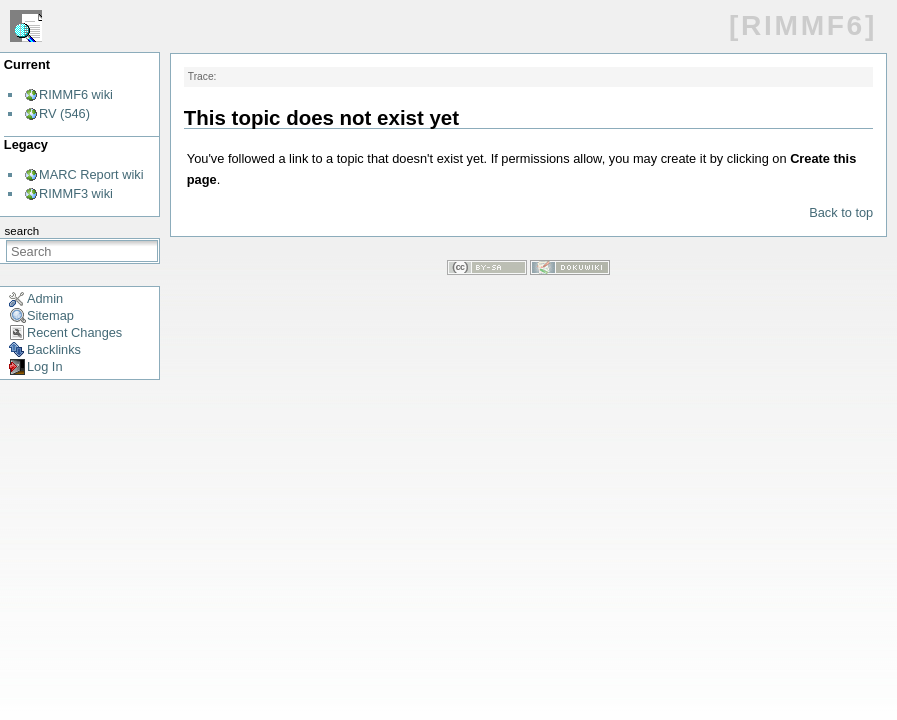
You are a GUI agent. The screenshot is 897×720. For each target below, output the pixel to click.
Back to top (841, 212)
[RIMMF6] (803, 25)
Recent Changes (74, 332)
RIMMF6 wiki (76, 94)
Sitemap (50, 315)
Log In (45, 366)
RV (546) (64, 113)
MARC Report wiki (91, 174)
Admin (45, 298)
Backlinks (54, 349)
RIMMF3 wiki (76, 193)
